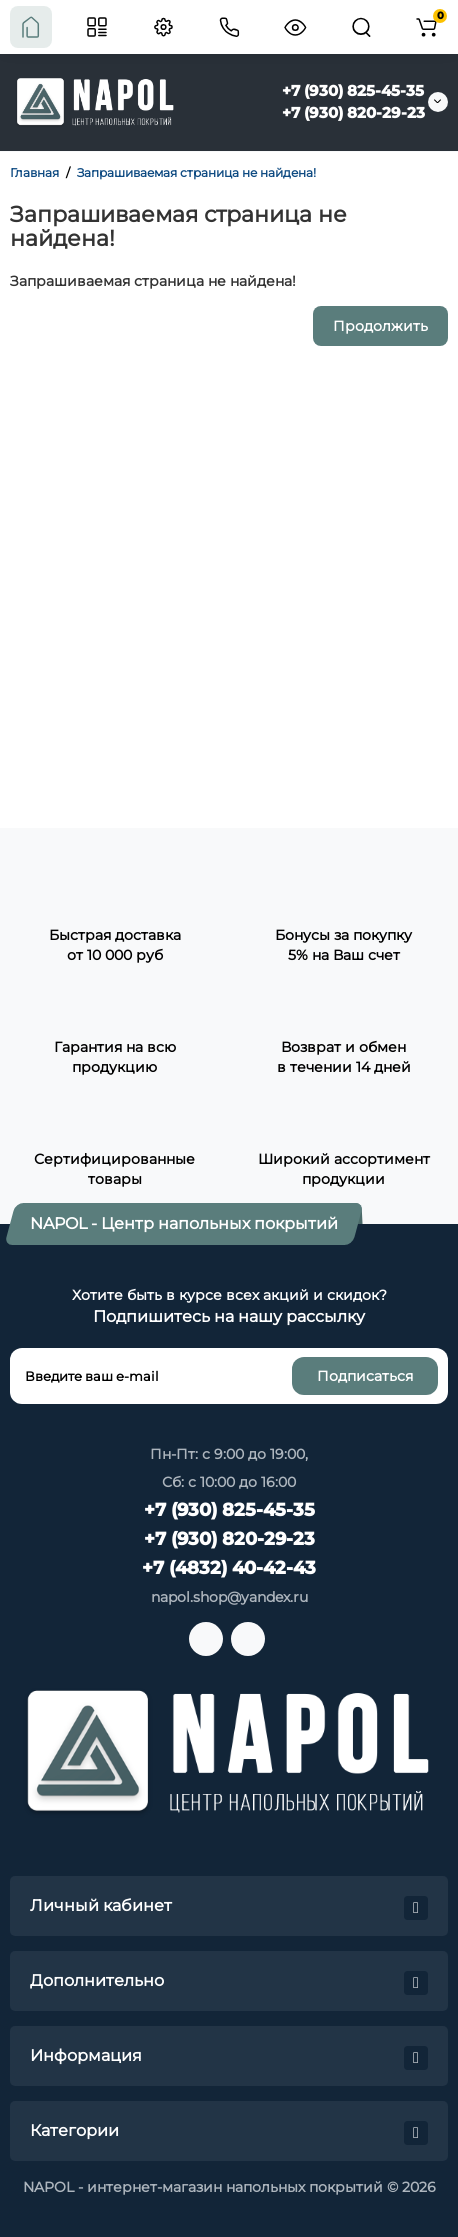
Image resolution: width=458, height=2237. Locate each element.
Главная (34, 172)
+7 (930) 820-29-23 (353, 112)
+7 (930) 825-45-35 (353, 90)
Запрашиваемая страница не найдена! (196, 172)
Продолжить (380, 326)
